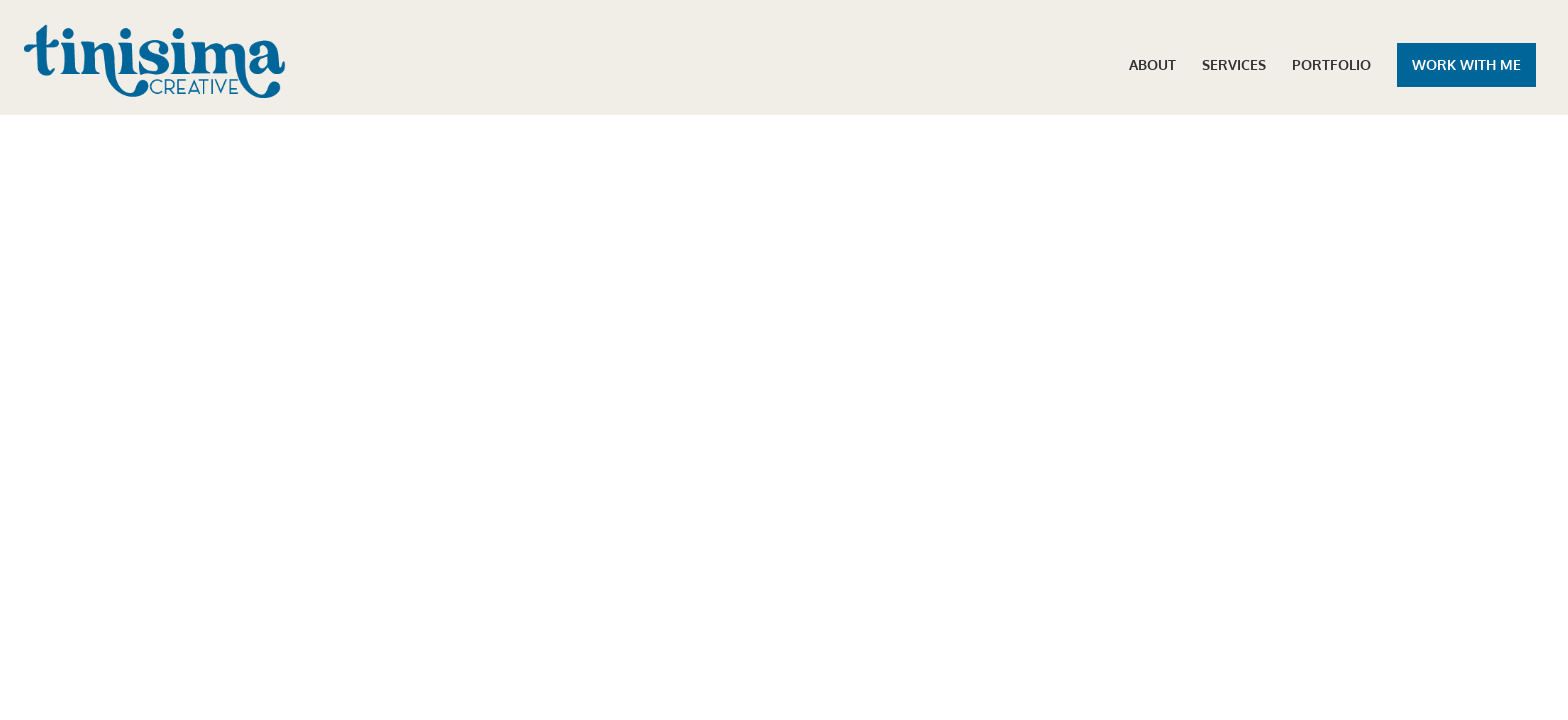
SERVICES (1234, 65)
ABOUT (1152, 65)
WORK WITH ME (1466, 64)
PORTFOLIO (1331, 65)
